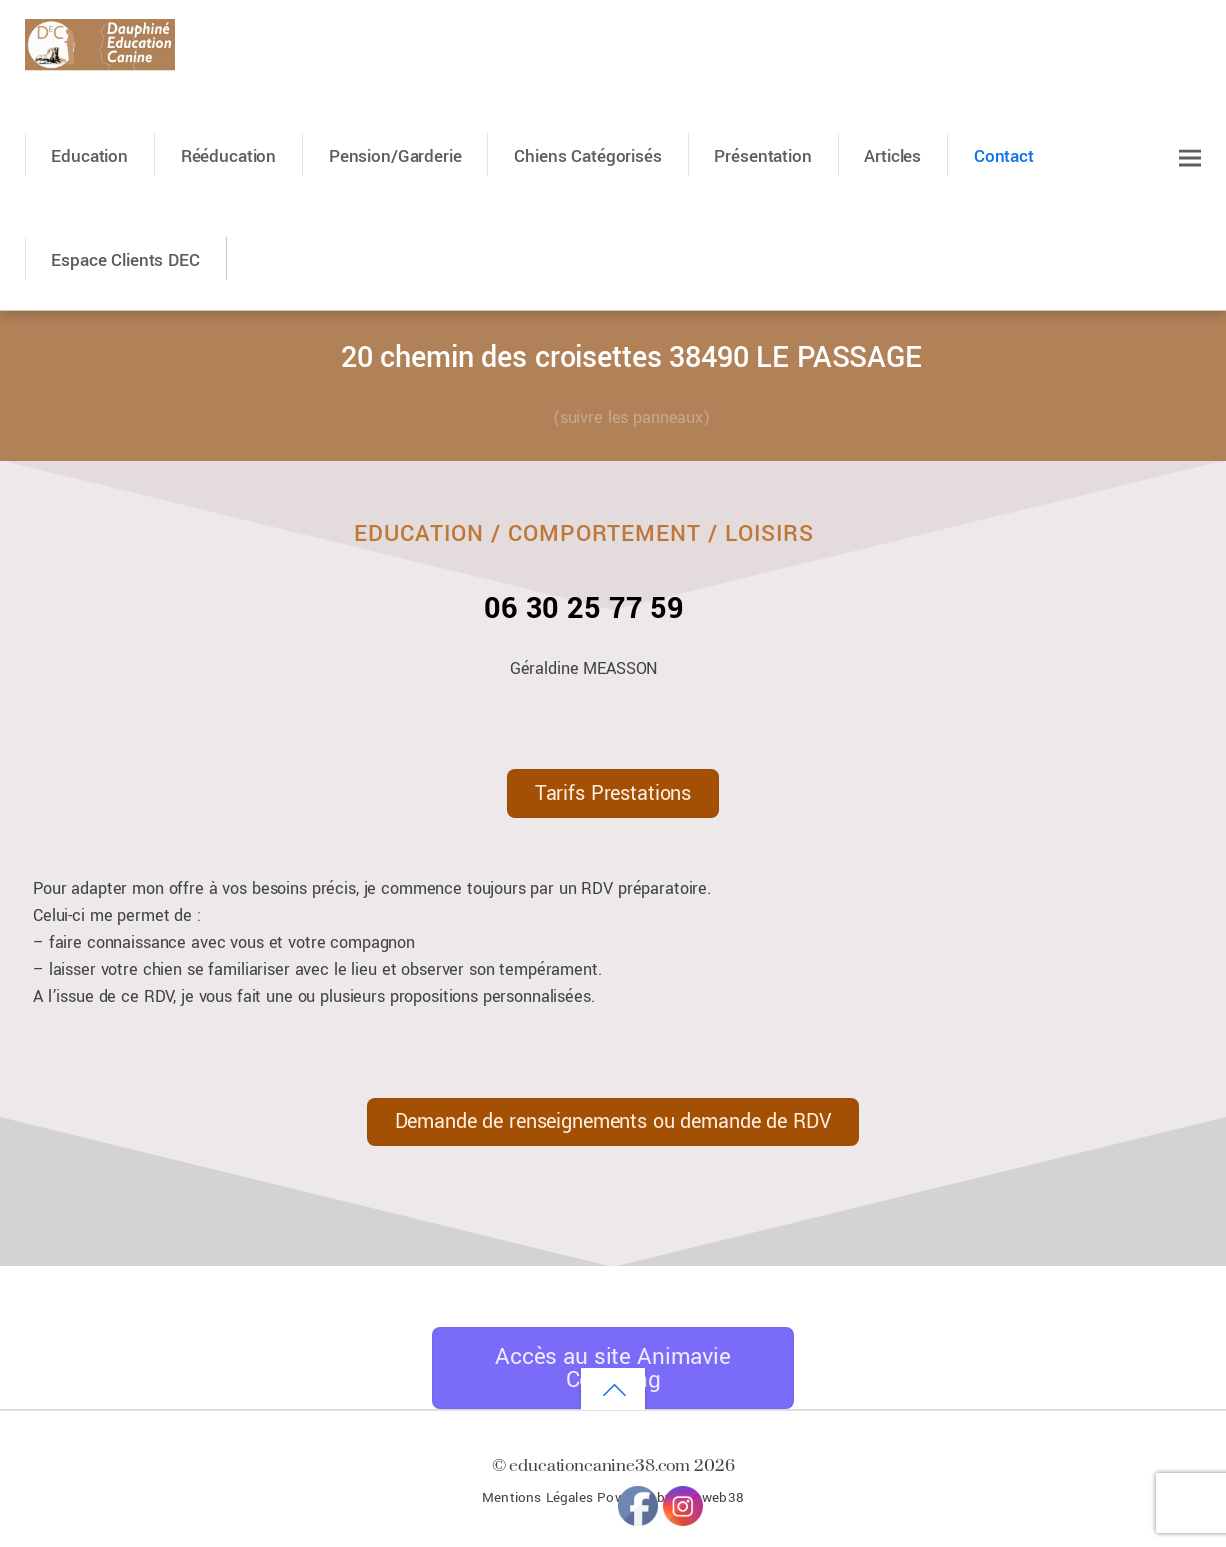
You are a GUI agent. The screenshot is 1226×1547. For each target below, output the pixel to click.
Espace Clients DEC (125, 260)
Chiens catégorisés (587, 156)
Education (89, 156)
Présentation (762, 156)
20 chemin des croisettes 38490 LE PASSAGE (631, 358)
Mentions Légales (537, 1497)
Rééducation (228, 156)
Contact (1004, 156)
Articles (892, 156)
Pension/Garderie (395, 156)
